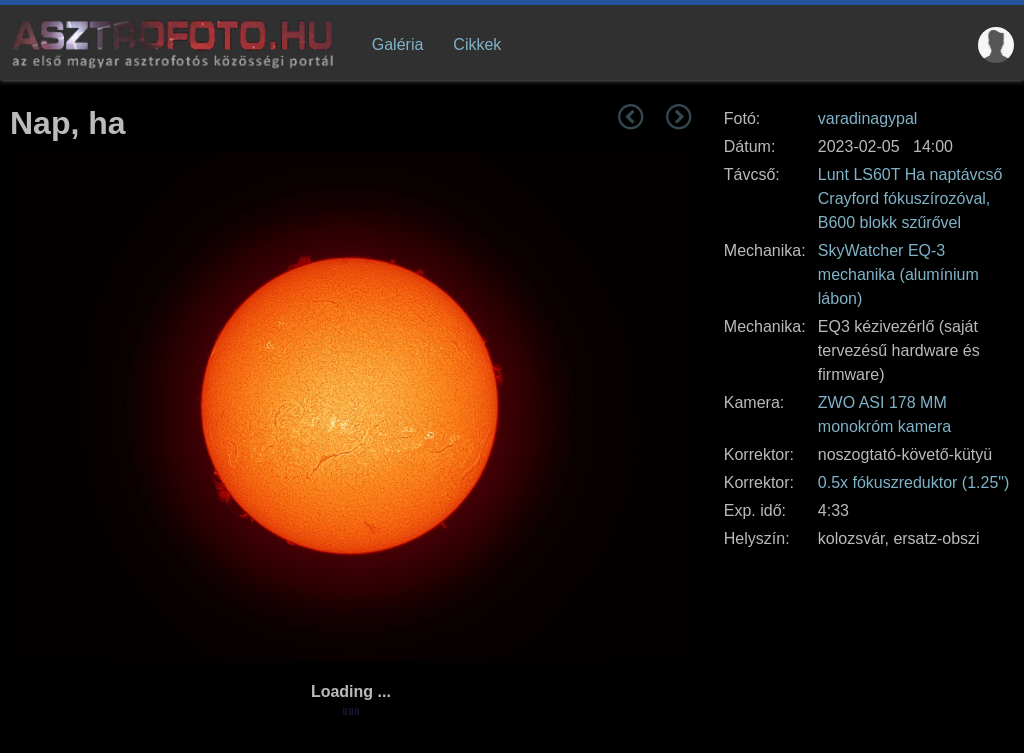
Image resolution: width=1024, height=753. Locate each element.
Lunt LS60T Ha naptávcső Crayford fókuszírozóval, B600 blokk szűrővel (910, 198)
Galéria (398, 44)
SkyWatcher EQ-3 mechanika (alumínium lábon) (898, 274)
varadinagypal (868, 118)
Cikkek (477, 44)
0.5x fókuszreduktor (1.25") (914, 482)
